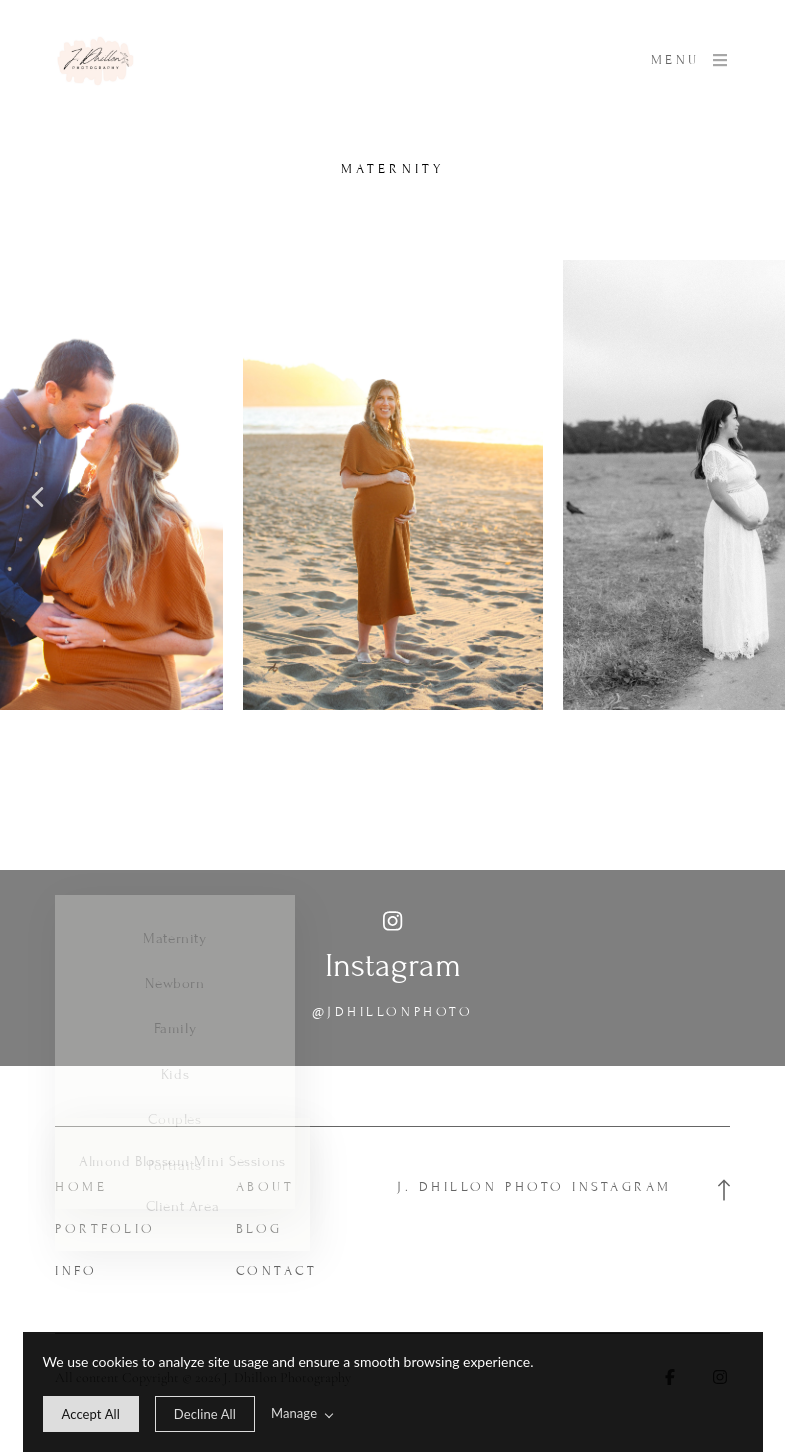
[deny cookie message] (205, 1414)
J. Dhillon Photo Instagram (534, 1187)
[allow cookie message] (91, 1414)
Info (76, 1271)
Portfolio (105, 1229)
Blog (259, 1229)
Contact (277, 1271)
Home (81, 1187)
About (265, 1187)
